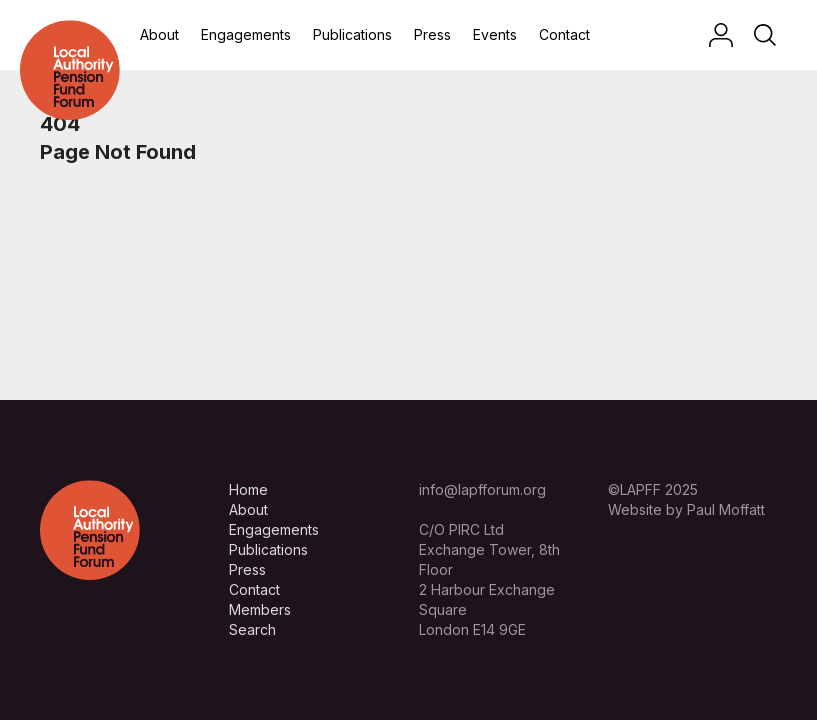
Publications (352, 34)
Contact (564, 34)
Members (260, 609)
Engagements (246, 34)
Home (248, 489)
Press (432, 34)
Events (495, 34)
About (159, 34)
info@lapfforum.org (482, 489)
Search (252, 629)
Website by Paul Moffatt (686, 509)
